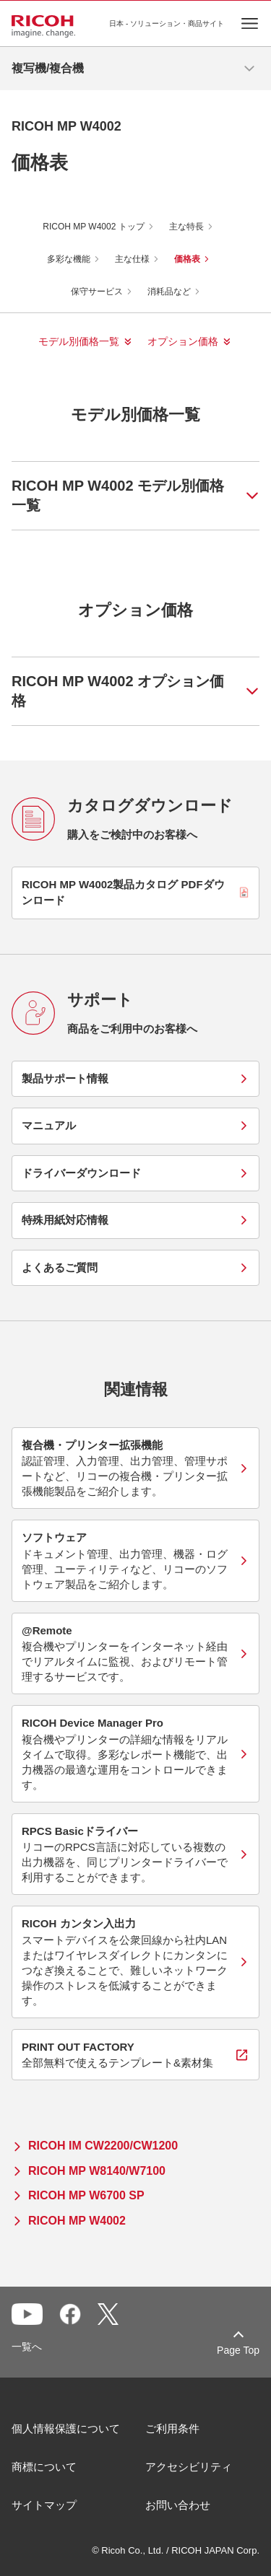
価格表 (187, 259)
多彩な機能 (68, 259)
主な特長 (186, 227)
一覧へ (27, 2346)
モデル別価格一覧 (78, 341)
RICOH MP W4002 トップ (93, 227)
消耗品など (169, 291)
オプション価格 (182, 341)
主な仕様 (132, 259)
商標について (44, 2467)
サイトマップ (44, 2505)
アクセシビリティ (188, 2467)
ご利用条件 (172, 2428)
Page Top (238, 2350)
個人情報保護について (66, 2428)
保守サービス (97, 291)
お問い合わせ (177, 2505)
